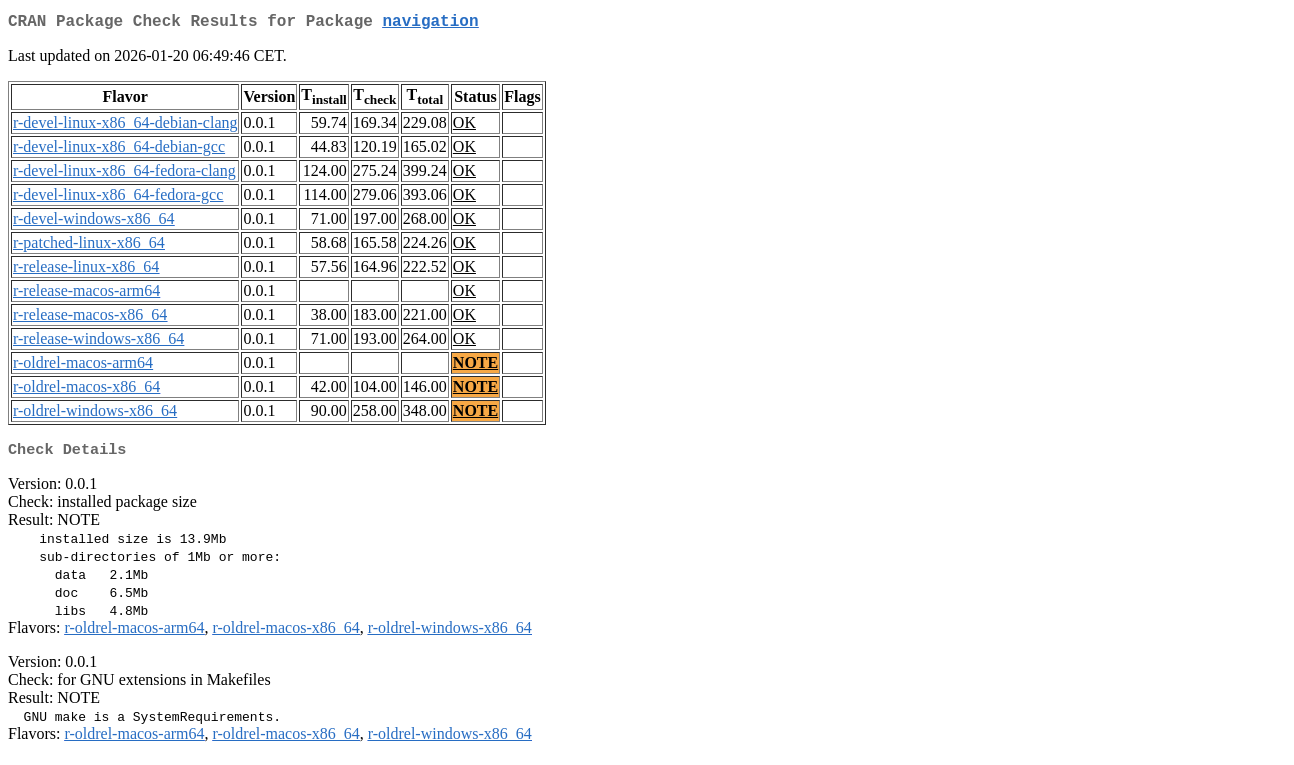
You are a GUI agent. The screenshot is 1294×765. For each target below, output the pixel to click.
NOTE (475, 366)
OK (464, 126)
